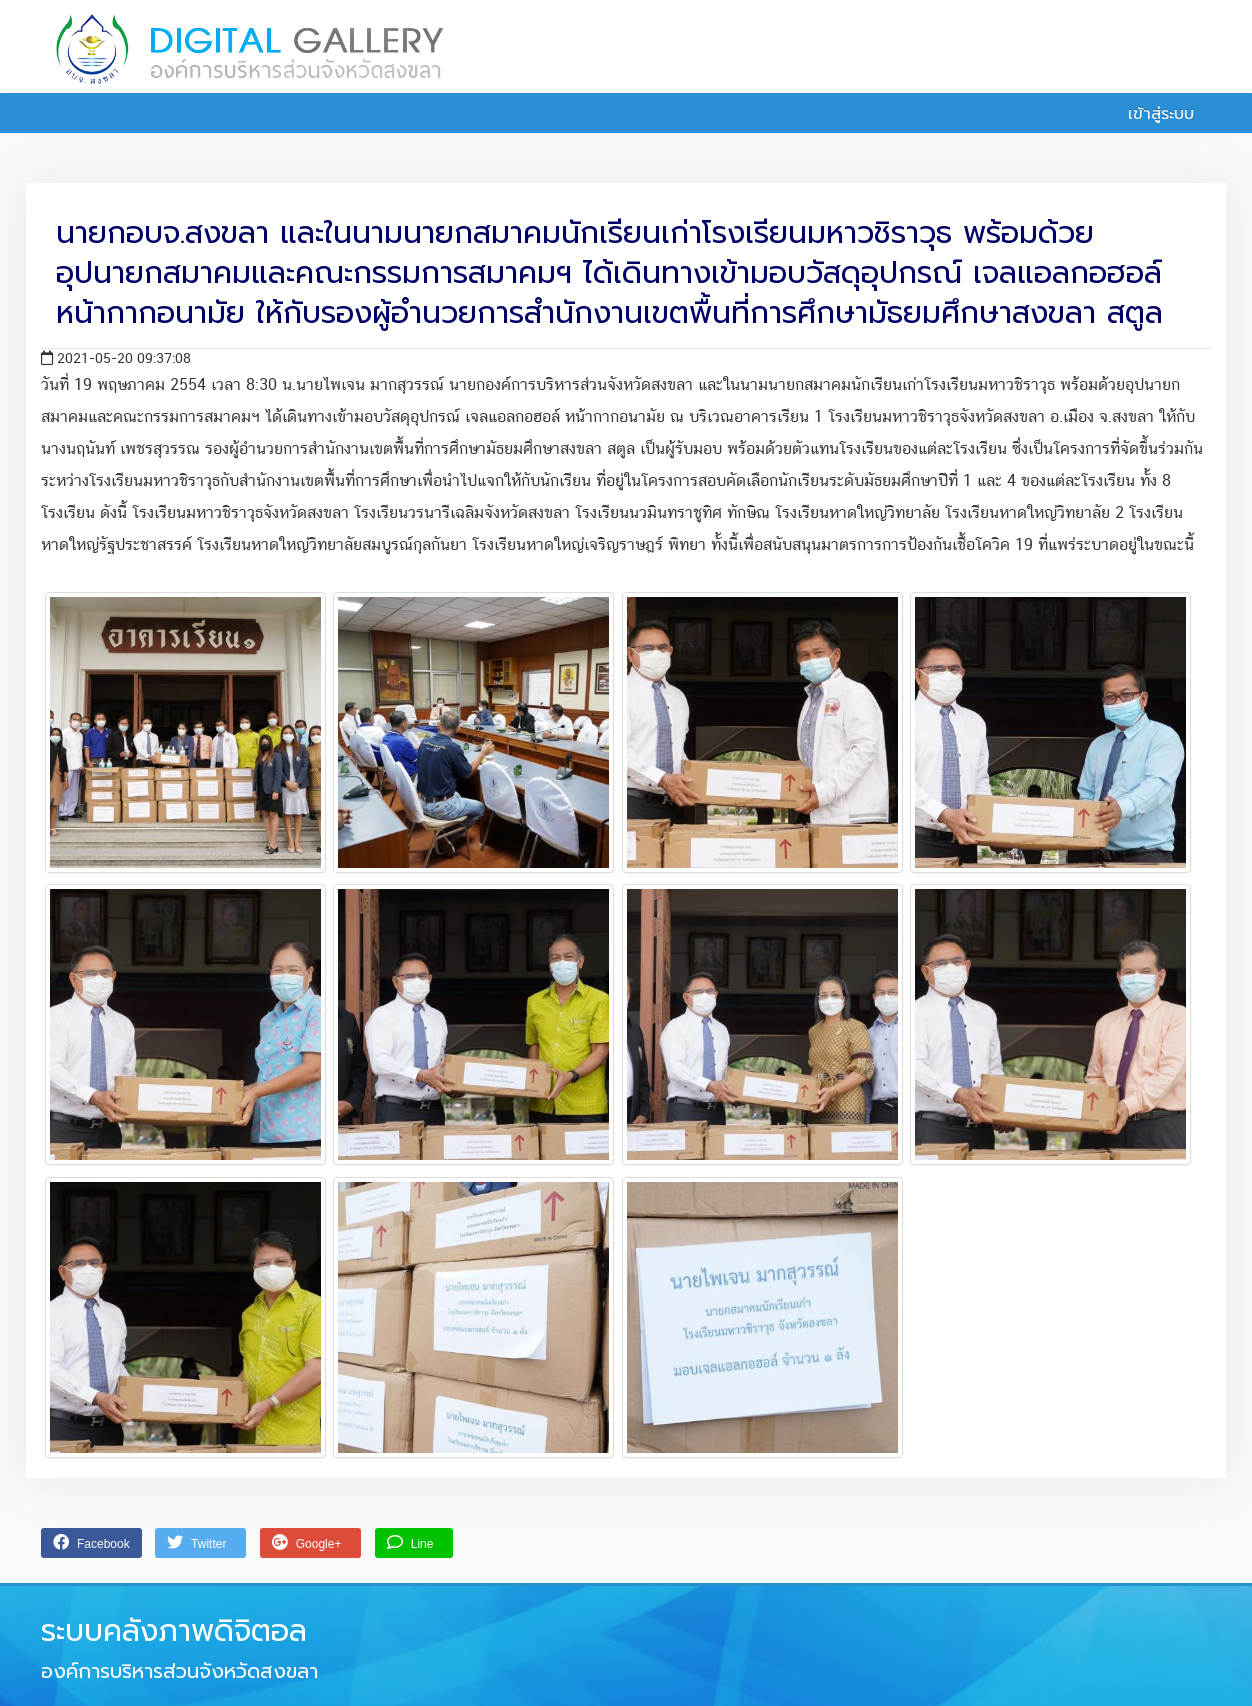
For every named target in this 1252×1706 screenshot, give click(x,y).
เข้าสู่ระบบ (1150, 114)
